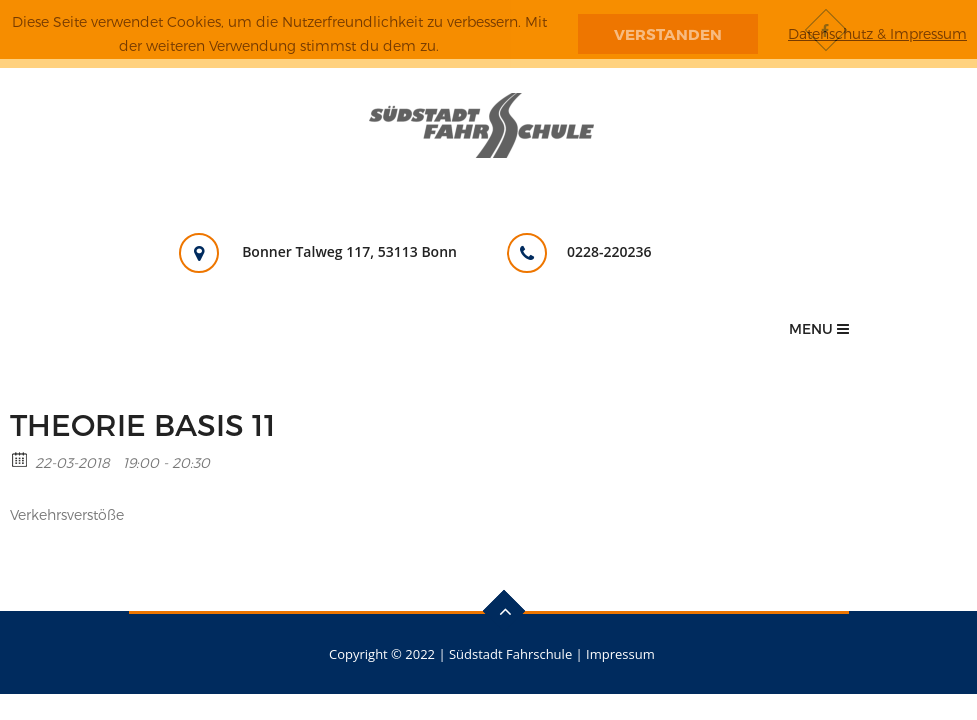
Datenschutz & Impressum (877, 33)
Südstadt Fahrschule (510, 654)
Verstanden (668, 34)
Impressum (620, 654)
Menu (819, 328)
